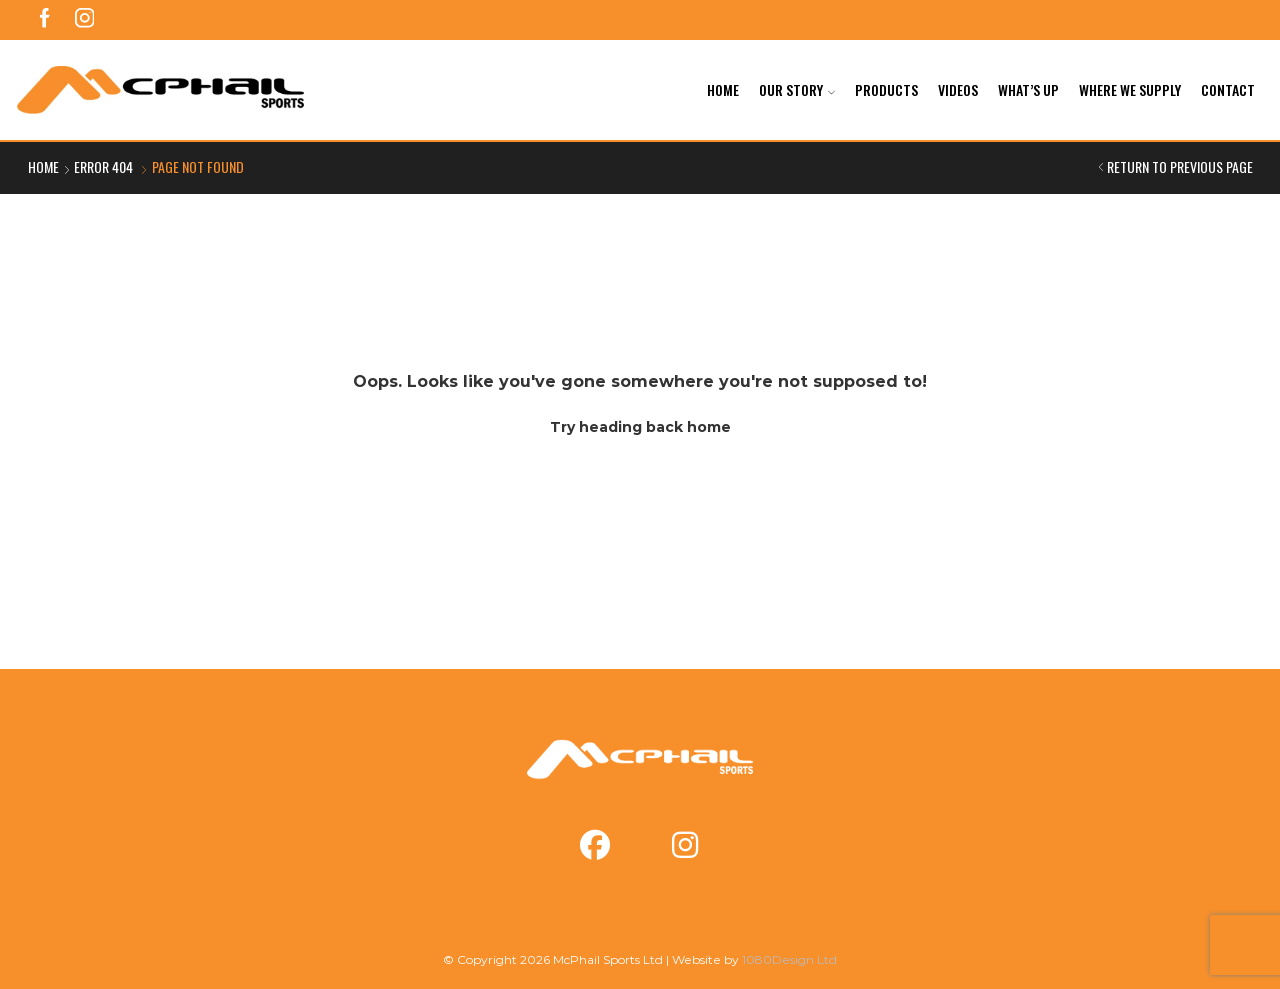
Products (886, 89)
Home (723, 89)
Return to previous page (1180, 166)
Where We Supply (1130, 89)
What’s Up (1028, 89)
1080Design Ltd (789, 959)
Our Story (797, 89)
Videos (958, 89)
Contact (1228, 89)
